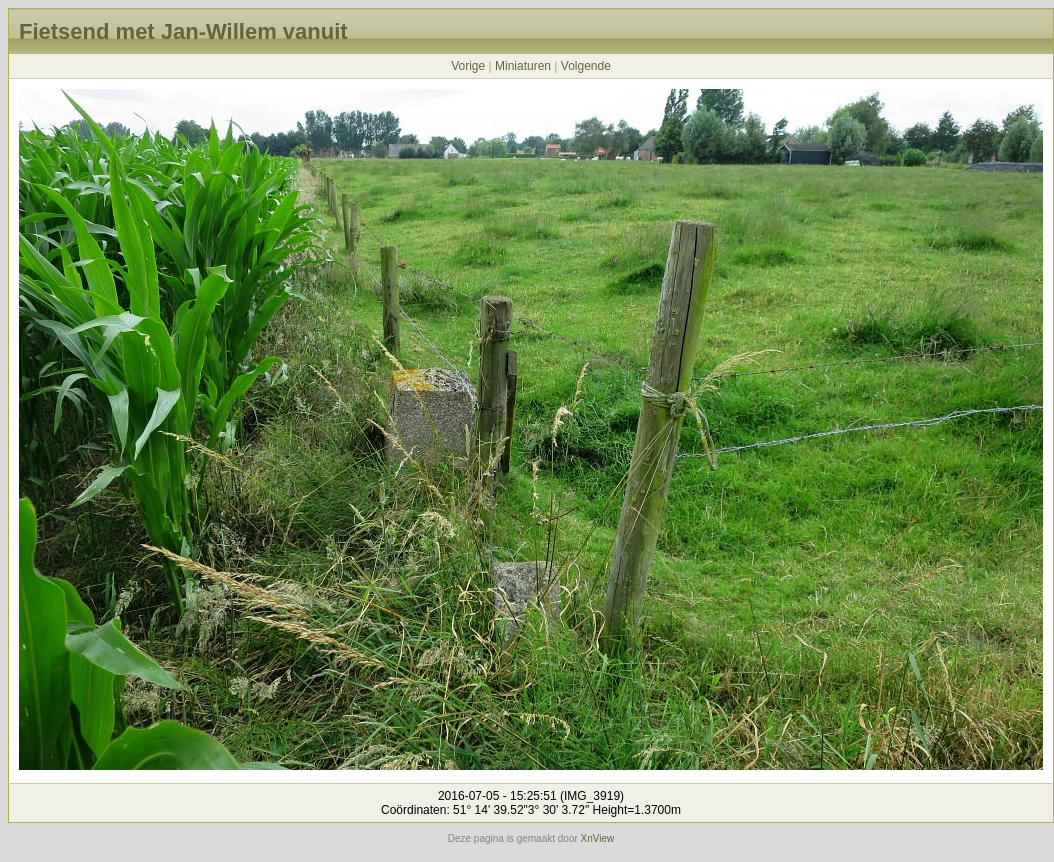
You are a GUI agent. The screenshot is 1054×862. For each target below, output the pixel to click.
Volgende (586, 66)
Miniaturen (523, 66)
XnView (598, 838)
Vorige (468, 66)
